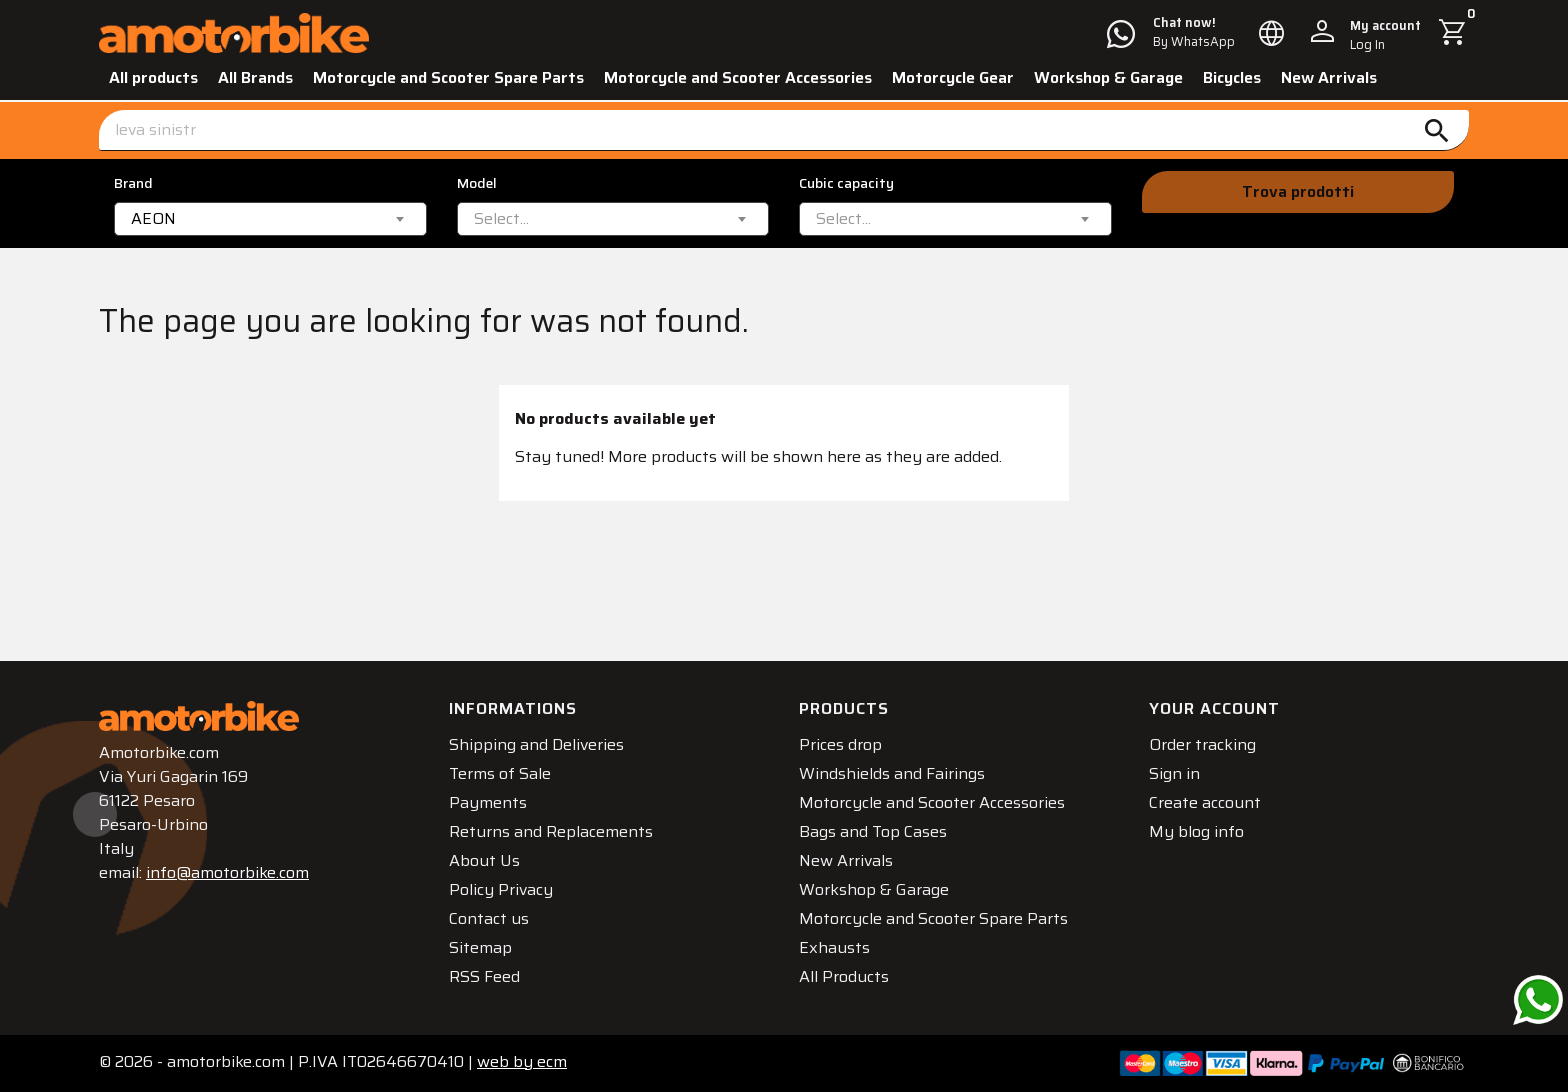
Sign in (1174, 773)
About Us (484, 860)
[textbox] (501, 219)
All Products (844, 976)
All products (153, 77)
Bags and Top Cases (873, 831)
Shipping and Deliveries (536, 744)
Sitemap (480, 947)
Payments (488, 802)
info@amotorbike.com (227, 872)
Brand (133, 183)
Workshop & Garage (1108, 77)
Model (477, 183)
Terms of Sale (500, 773)
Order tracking (1202, 744)
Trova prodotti (1298, 191)
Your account (1214, 708)
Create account (1205, 802)
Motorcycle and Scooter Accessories (738, 77)
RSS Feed (484, 976)
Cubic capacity (846, 183)
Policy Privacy (501, 889)
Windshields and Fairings (892, 773)
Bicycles (1232, 77)
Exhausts (834, 947)
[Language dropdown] (1272, 33)
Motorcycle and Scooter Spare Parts (448, 77)
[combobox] (270, 219)
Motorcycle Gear (953, 77)
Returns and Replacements (551, 831)
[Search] (784, 130)
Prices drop (840, 744)
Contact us (489, 918)
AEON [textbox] (153, 219)
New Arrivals (1329, 77)
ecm (522, 1061)
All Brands (255, 77)
